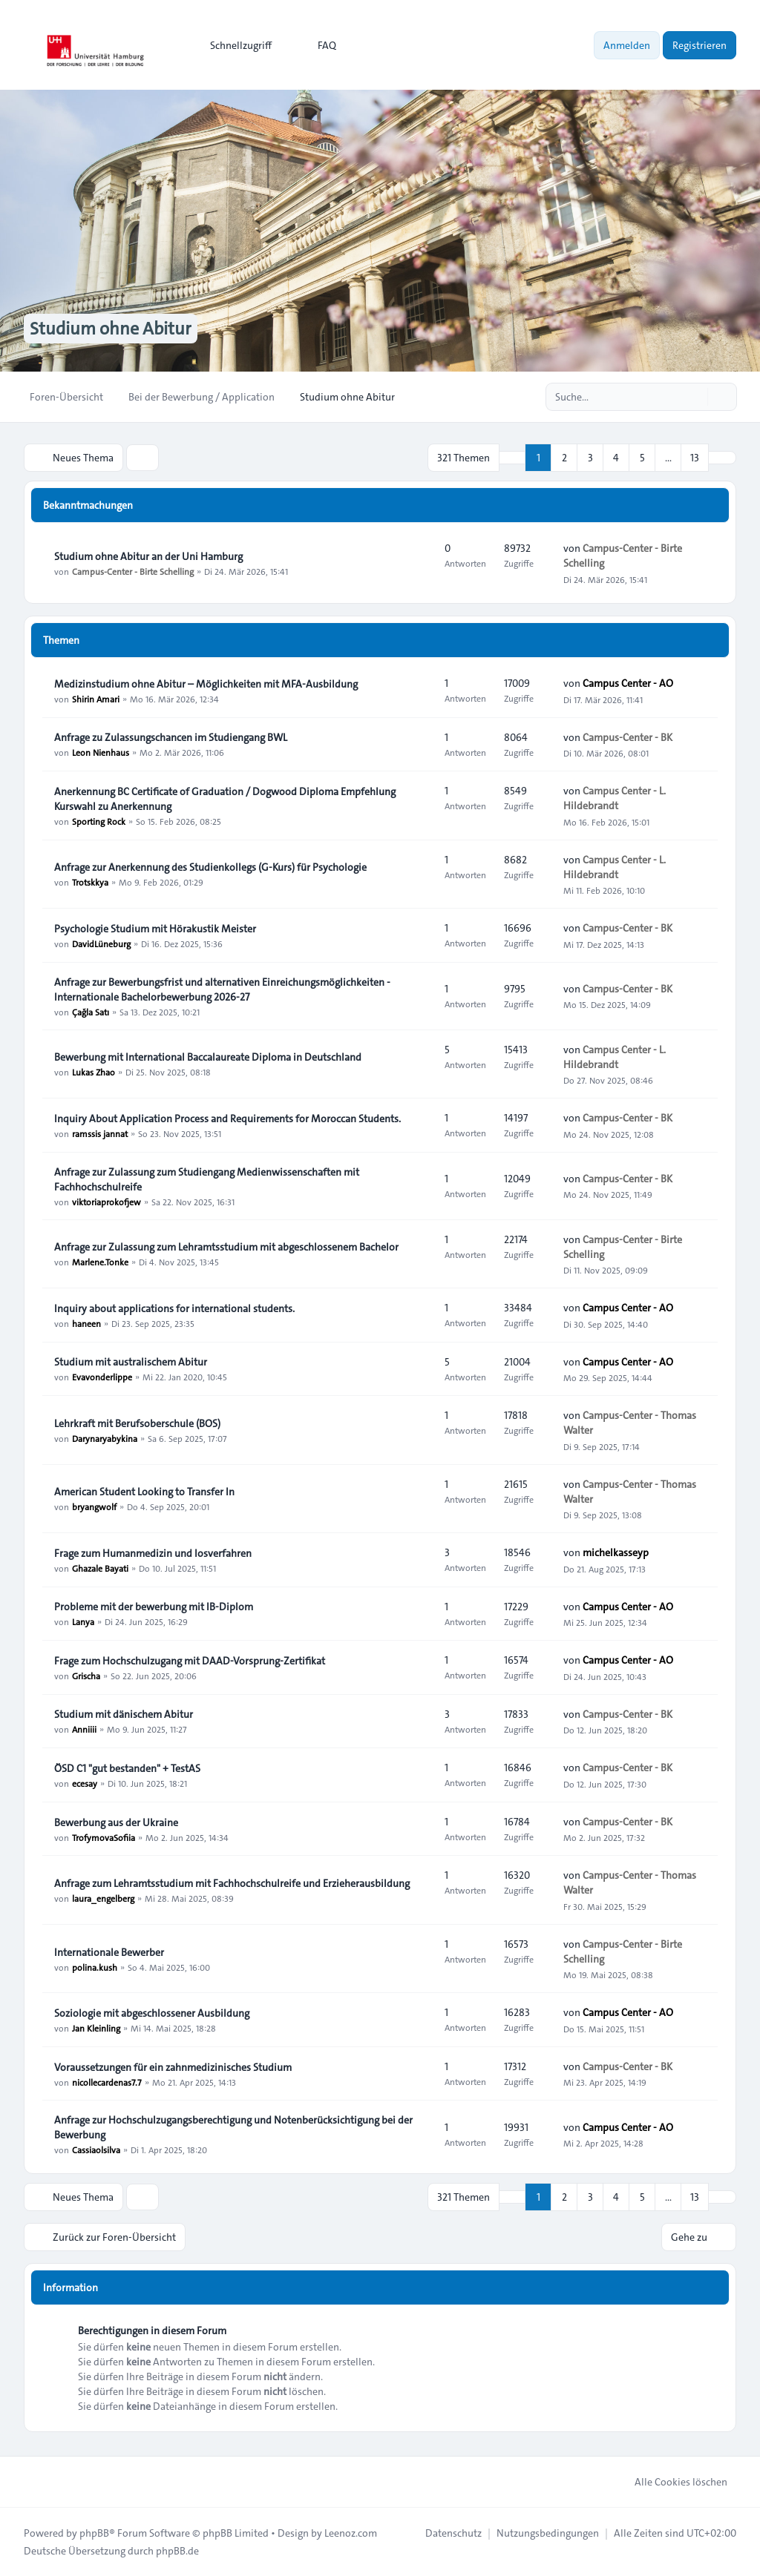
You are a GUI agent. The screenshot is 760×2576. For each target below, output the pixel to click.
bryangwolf (94, 1506)
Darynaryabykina (104, 1438)
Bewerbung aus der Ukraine (116, 1822)
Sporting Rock (98, 821)
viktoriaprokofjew (106, 1202)
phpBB (94, 2533)
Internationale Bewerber (109, 1952)
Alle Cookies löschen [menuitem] (671, 2481)
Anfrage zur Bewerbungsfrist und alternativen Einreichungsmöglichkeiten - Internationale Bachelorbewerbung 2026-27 (222, 989)
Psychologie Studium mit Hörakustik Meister (155, 928)
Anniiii (84, 1729)
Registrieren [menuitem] (699, 45)
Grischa (86, 1675)
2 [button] (564, 457)
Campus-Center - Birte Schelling (133, 571)
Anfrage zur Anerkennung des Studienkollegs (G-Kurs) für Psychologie (210, 867)
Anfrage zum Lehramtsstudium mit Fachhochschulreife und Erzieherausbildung (232, 1883)
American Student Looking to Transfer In (144, 1491)
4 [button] (616, 457)
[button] (722, 457)
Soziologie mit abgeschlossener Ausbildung (151, 2013)
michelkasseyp (616, 1552)
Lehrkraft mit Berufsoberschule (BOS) (137, 1423)
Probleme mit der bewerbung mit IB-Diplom (153, 1606)
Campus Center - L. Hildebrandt (614, 798)
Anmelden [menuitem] (626, 45)
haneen (86, 1323)
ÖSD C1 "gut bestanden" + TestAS (127, 1768)
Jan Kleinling (96, 2028)
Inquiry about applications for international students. (174, 1308)
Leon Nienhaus (100, 752)
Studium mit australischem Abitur (130, 1361)
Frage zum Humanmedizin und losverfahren (153, 1553)
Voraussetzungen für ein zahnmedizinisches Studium (173, 2067)
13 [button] (694, 457)
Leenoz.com (350, 2533)
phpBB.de (177, 2550)
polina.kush (94, 1967)
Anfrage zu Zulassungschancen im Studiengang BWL (170, 737)
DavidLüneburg (101, 943)
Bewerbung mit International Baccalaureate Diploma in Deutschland (207, 1057)
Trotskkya (90, 882)
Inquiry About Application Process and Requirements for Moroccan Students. (227, 1118)
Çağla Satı (90, 1012)
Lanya (83, 1621)
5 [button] (642, 457)
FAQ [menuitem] (317, 45)
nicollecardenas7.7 (107, 2082)
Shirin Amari (95, 699)
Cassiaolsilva (96, 2149)
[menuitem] (234, 45)
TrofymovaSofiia (103, 1837)
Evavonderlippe (102, 1377)
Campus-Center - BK (627, 737)
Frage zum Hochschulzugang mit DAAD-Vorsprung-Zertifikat (189, 1660)
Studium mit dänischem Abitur (123, 1714)
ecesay (84, 1783)
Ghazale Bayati (100, 1568)
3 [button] (590, 457)
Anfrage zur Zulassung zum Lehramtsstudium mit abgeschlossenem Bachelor (226, 1246)
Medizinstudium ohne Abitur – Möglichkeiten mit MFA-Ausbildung (206, 683)
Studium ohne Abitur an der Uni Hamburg (148, 556)
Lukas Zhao (93, 1072)
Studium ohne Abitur (110, 328)
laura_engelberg (103, 1898)
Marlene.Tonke (100, 1262)
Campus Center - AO (628, 683)
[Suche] (694, 396)
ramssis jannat (100, 1133)
